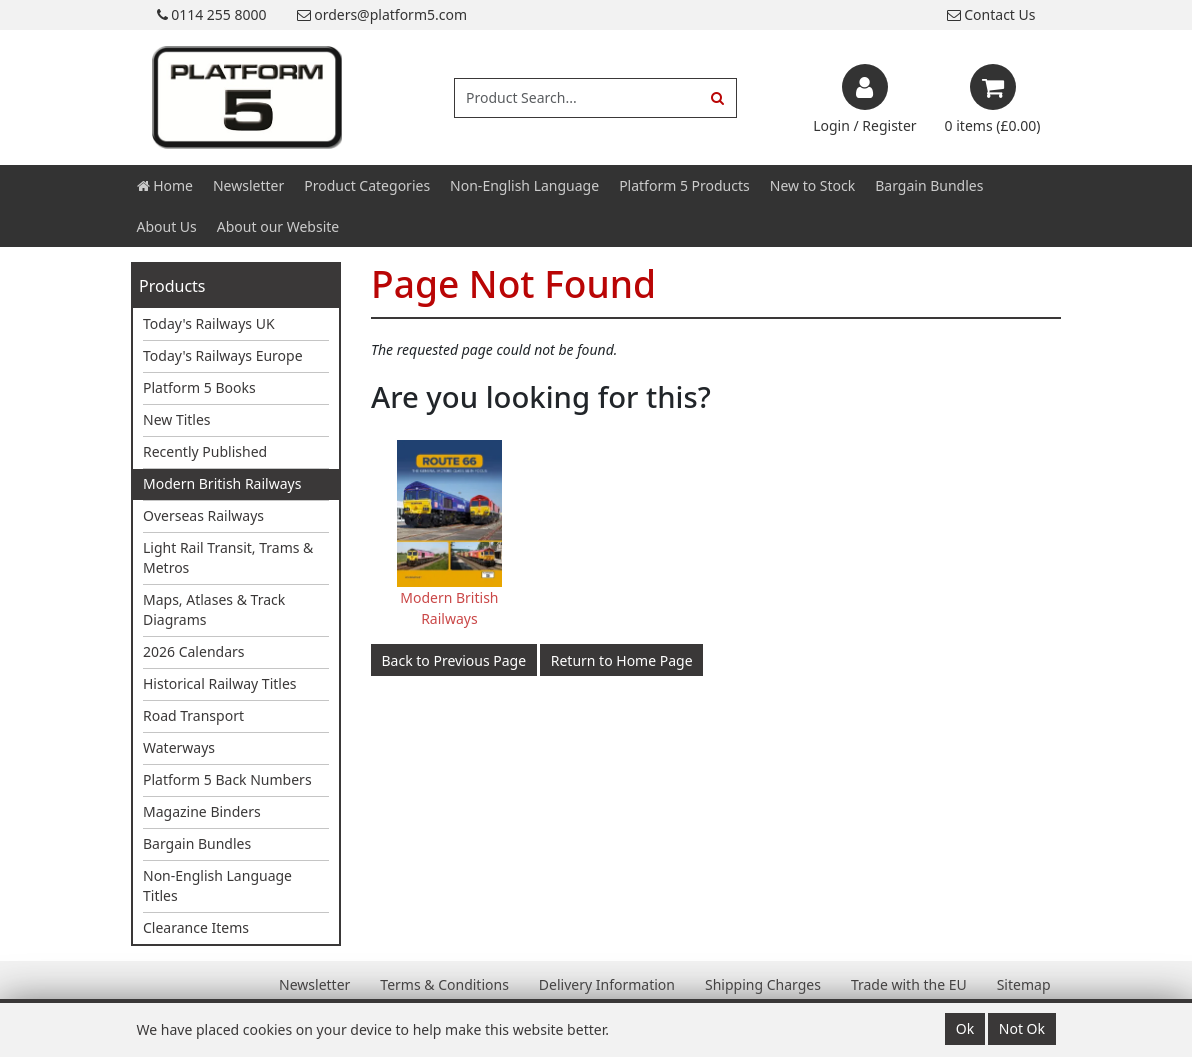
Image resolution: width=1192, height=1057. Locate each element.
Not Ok (1022, 1028)
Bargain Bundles (929, 185)
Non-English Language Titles (217, 885)
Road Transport (193, 715)
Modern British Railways (222, 483)
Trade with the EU (909, 984)
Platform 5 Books (199, 387)
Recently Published (205, 451)
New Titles (177, 419)
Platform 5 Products (684, 185)
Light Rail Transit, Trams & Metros (228, 557)
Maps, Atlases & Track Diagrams (214, 609)
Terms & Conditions (444, 984)
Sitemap (1024, 984)
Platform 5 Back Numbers (227, 779)
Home (165, 185)
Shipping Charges (763, 984)
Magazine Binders (202, 811)
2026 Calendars (194, 651)
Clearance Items (196, 927)
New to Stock (812, 185)
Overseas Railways (203, 515)
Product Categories (367, 185)
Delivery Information (607, 984)
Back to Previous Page (454, 660)
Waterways (179, 747)
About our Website (278, 226)
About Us (167, 226)
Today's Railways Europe (223, 355)
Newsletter (248, 185)
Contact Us (991, 14)
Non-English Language (524, 185)
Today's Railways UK (209, 323)
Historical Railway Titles (220, 683)
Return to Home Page (622, 660)
